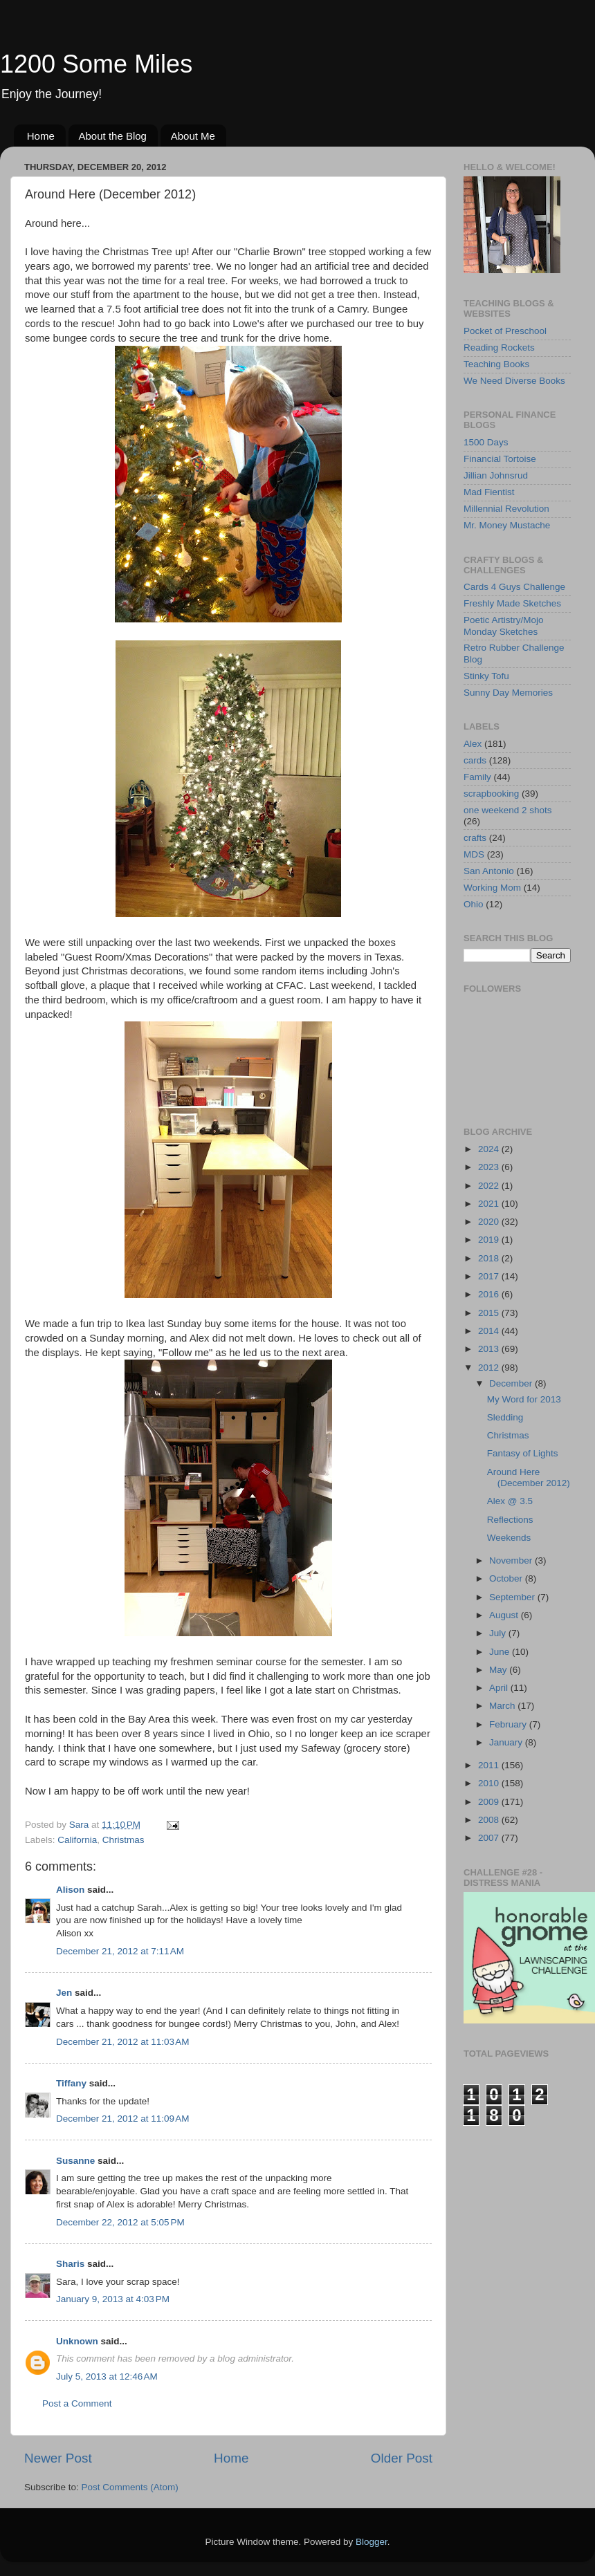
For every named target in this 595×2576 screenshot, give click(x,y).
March (503, 1706)
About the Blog (113, 136)
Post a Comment (77, 2403)
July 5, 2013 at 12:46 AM (107, 2376)
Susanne (75, 2161)
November (512, 1560)
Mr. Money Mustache (507, 525)
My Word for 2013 (524, 1399)
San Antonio (489, 871)
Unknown (77, 2341)
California (77, 1840)
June (500, 1652)
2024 (490, 1149)
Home (41, 136)
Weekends (509, 1537)
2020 (490, 1221)
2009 (490, 1802)
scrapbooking (491, 793)
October (507, 1578)
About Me (193, 136)
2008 (490, 1820)
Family (477, 777)
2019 (490, 1239)
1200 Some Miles (96, 64)
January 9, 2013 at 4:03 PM (113, 2299)
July (499, 1633)
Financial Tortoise (500, 459)
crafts (475, 838)
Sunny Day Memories (508, 692)
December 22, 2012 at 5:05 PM (120, 2222)
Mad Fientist (489, 492)
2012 (490, 1367)
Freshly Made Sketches (512, 603)
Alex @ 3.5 (510, 1501)
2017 (490, 1276)
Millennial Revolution (506, 508)
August (505, 1615)
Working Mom (492, 887)
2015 (490, 1313)
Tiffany (71, 2083)
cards (475, 760)
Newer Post (58, 2458)
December (512, 1383)
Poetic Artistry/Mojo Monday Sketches (504, 625)
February (509, 1724)
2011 (490, 1765)
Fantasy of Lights (522, 1453)
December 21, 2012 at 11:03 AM (123, 2042)
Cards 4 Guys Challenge (514, 587)
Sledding (505, 1417)
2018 (490, 1258)
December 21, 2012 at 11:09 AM (123, 2118)
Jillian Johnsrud (496, 475)
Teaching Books (496, 364)
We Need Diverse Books (514, 381)
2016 (490, 1294)
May (499, 1670)
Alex (473, 744)
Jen (64, 1992)
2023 (490, 1167)
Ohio (474, 904)
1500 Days (486, 442)
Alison (70, 1889)
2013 (490, 1349)
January (507, 1742)
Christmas (123, 1840)
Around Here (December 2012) (528, 1477)
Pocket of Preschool (505, 331)
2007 (490, 1838)
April (500, 1688)
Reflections (510, 1519)
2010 (490, 1783)
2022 (490, 1185)
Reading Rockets (499, 347)
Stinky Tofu (486, 676)
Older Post (401, 2458)
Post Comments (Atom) (130, 2487)
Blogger (371, 2542)
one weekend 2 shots (508, 810)
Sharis (70, 2264)
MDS (474, 854)
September (513, 1597)
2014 (490, 1331)
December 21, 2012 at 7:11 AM (120, 1951)
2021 (490, 1203)
